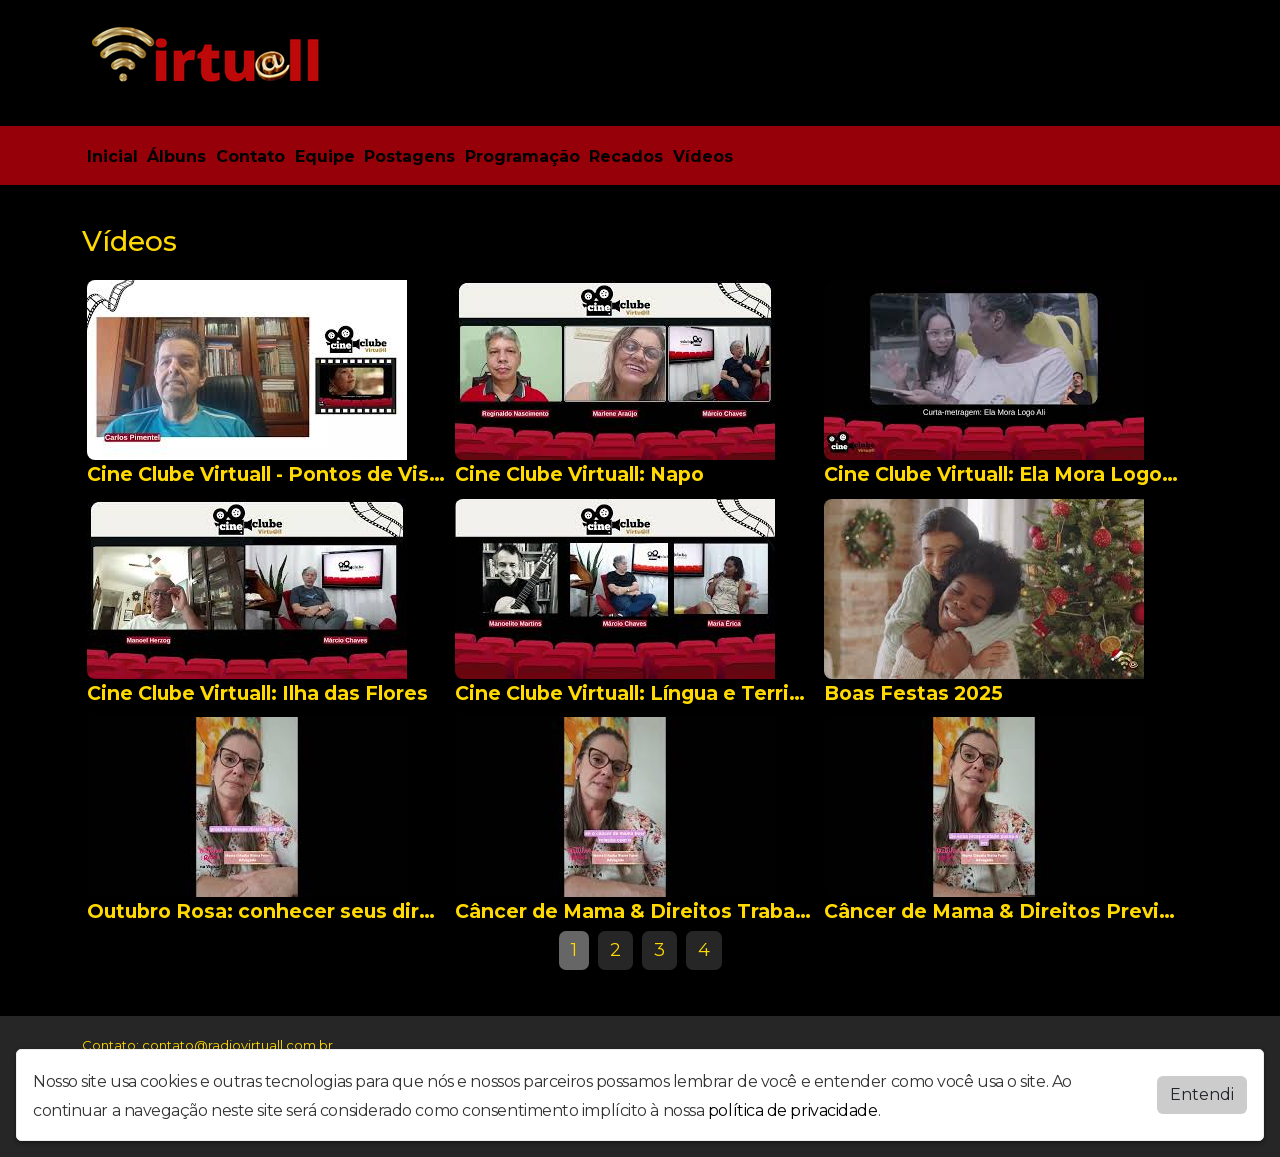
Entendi (1202, 1094)
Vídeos (703, 156)
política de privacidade (793, 1110)
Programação (522, 156)
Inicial (112, 156)
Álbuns (176, 156)
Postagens (409, 156)
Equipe (325, 156)
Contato (250, 156)
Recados (626, 156)
